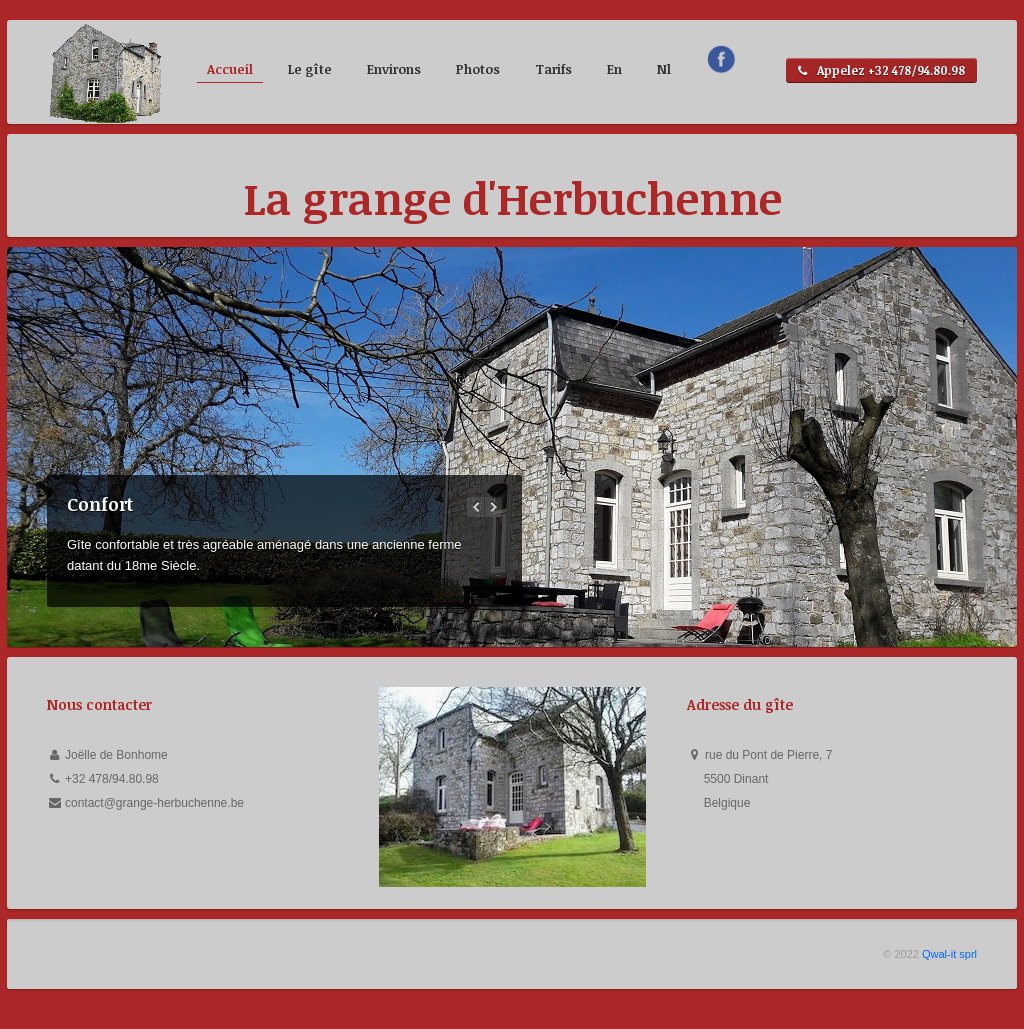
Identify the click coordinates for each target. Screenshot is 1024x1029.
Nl (664, 69)
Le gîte (310, 69)
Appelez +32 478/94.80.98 (881, 71)
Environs (394, 69)
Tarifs (553, 69)
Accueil (230, 69)
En (614, 69)
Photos (478, 69)
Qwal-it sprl (949, 954)
